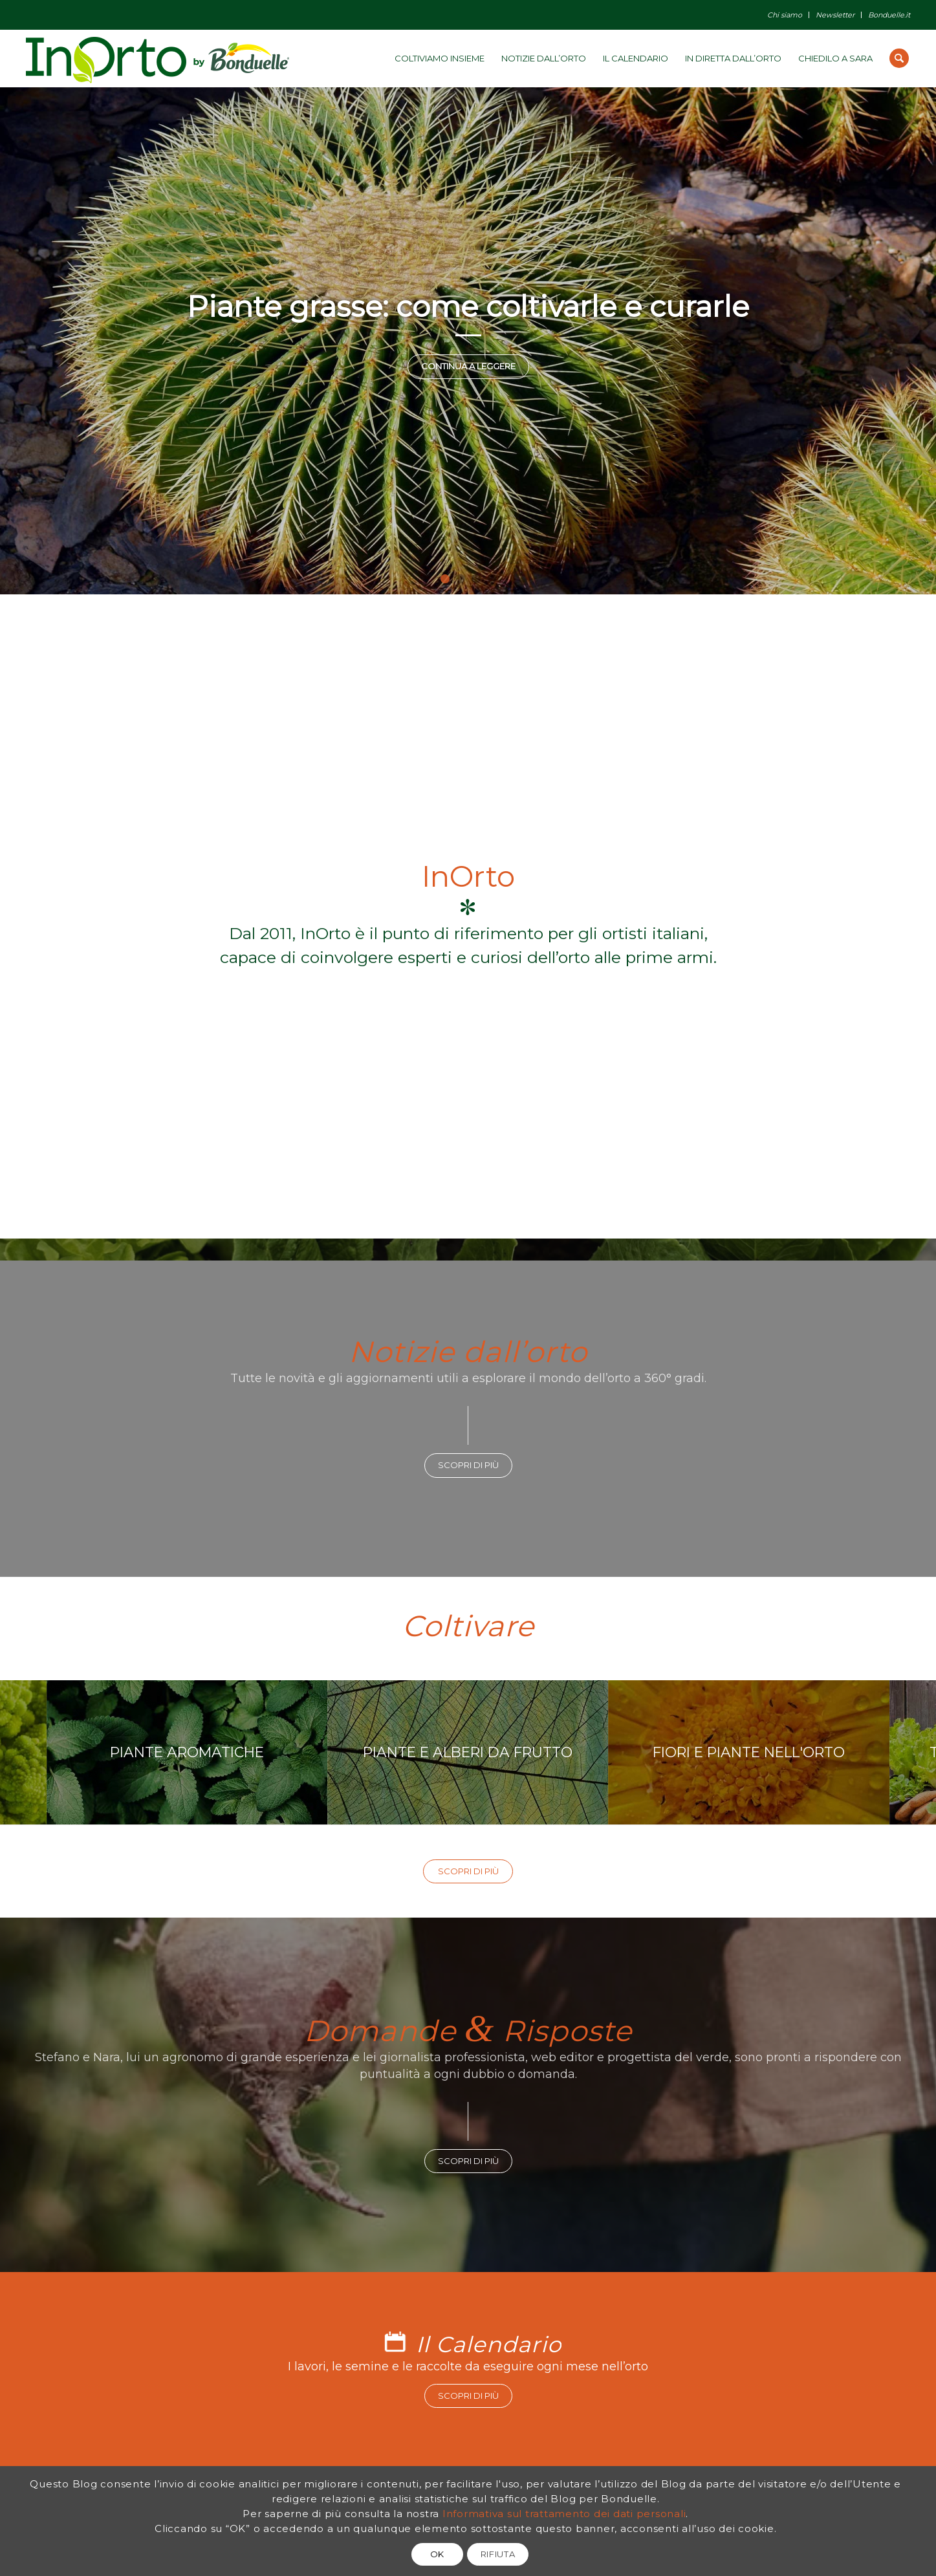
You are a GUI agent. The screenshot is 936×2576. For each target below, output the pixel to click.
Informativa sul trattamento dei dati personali (564, 2513)
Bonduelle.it (889, 14)
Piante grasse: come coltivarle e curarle (468, 306)
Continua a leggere (468, 366)
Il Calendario (488, 2344)
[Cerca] (899, 58)
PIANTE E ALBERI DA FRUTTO (523, 1752)
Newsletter (835, 14)
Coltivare (468, 1625)
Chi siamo (784, 14)
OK (437, 2554)
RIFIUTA (498, 2554)
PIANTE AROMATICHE (242, 1752)
